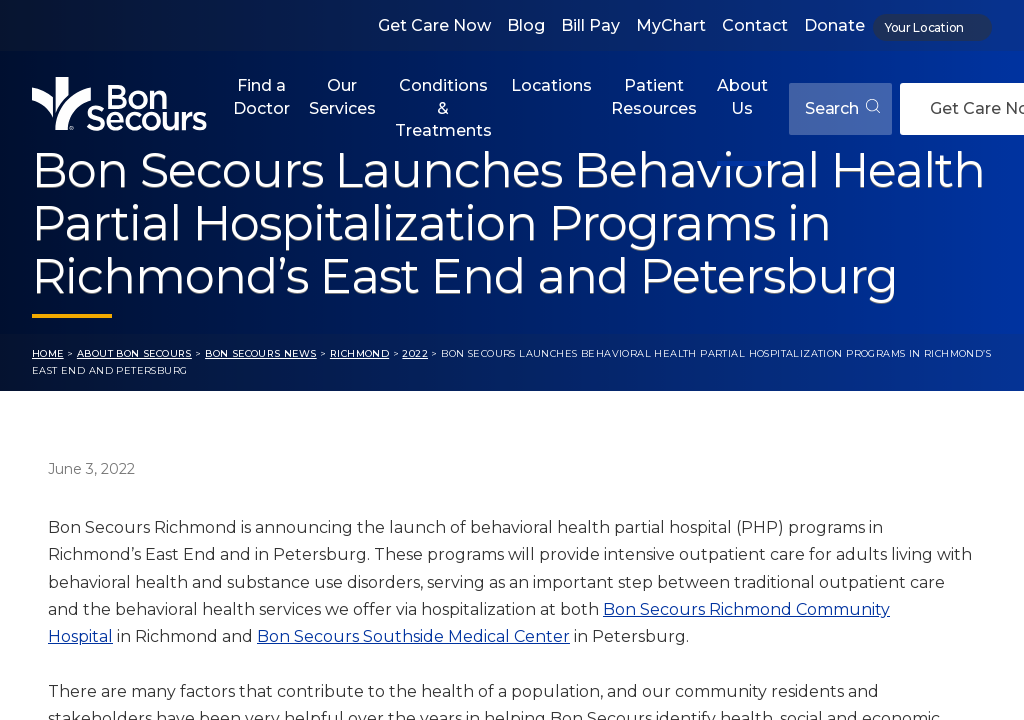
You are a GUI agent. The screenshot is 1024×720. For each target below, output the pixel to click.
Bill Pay (590, 25)
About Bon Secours (134, 353)
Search (842, 108)
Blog (526, 25)
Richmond (359, 353)
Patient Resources (654, 96)
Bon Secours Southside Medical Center (413, 636)
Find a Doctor (261, 96)
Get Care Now (434, 25)
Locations (551, 85)
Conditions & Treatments (443, 108)
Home (48, 353)
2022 (415, 353)
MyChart (671, 25)
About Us (742, 96)
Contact (755, 25)
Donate (834, 25)
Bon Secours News (261, 353)
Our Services (342, 96)
